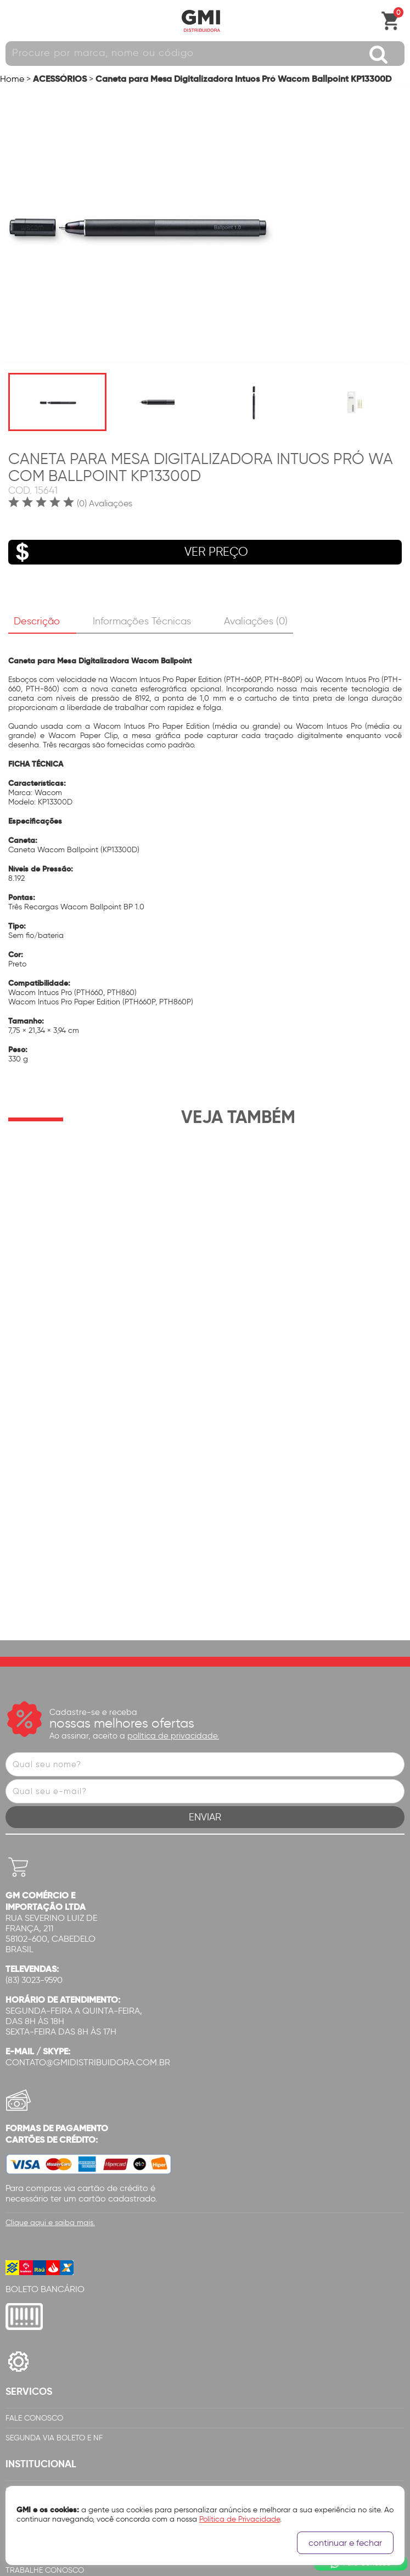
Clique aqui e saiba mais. (50, 1997)
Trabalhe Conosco (44, 2345)
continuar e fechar (345, 2543)
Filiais (16, 2305)
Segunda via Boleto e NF (54, 2212)
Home (12, 79)
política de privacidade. (173, 1511)
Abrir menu (13, 21)
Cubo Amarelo (194, 2565)
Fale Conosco (34, 2193)
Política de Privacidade (52, 2265)
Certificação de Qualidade (59, 2324)
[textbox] (205, 53)
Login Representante (46, 2384)
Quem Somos (30, 2285)
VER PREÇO (128, 552)
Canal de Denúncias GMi (53, 2365)
